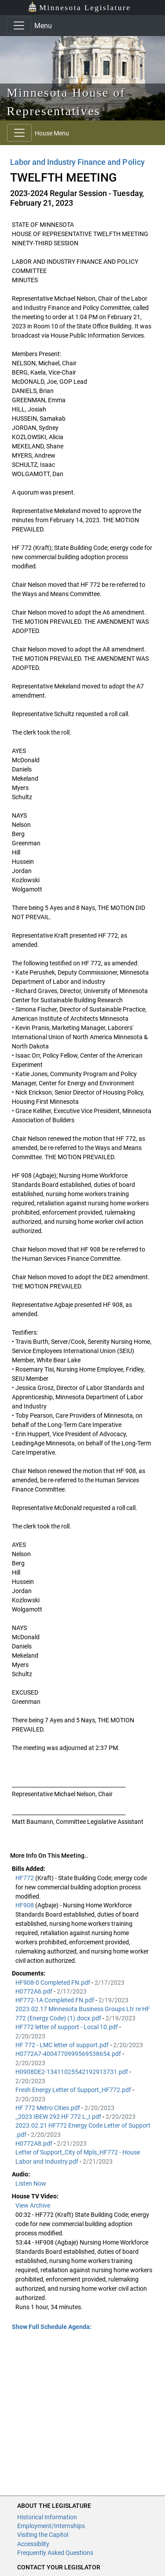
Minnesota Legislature (79, 7)
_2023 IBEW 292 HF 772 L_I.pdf (59, 2116)
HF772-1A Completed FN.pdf (55, 2000)
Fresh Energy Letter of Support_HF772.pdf (73, 2089)
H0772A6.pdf (34, 1991)
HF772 (25, 1877)
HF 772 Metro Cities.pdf (48, 2107)
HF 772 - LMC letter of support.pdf (62, 2044)
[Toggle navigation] (19, 25)
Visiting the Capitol (42, 2534)
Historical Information (47, 2517)
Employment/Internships (51, 2525)
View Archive (32, 2205)
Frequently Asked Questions (55, 2552)
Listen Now (30, 2183)
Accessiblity (33, 2543)
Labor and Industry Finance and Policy (77, 162)
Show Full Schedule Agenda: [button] (52, 2326)
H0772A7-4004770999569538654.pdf (68, 2053)
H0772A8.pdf (34, 2143)
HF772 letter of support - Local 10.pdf (67, 2026)
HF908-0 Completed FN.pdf (53, 1982)
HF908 (25, 1905)
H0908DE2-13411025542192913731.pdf (72, 2071)
